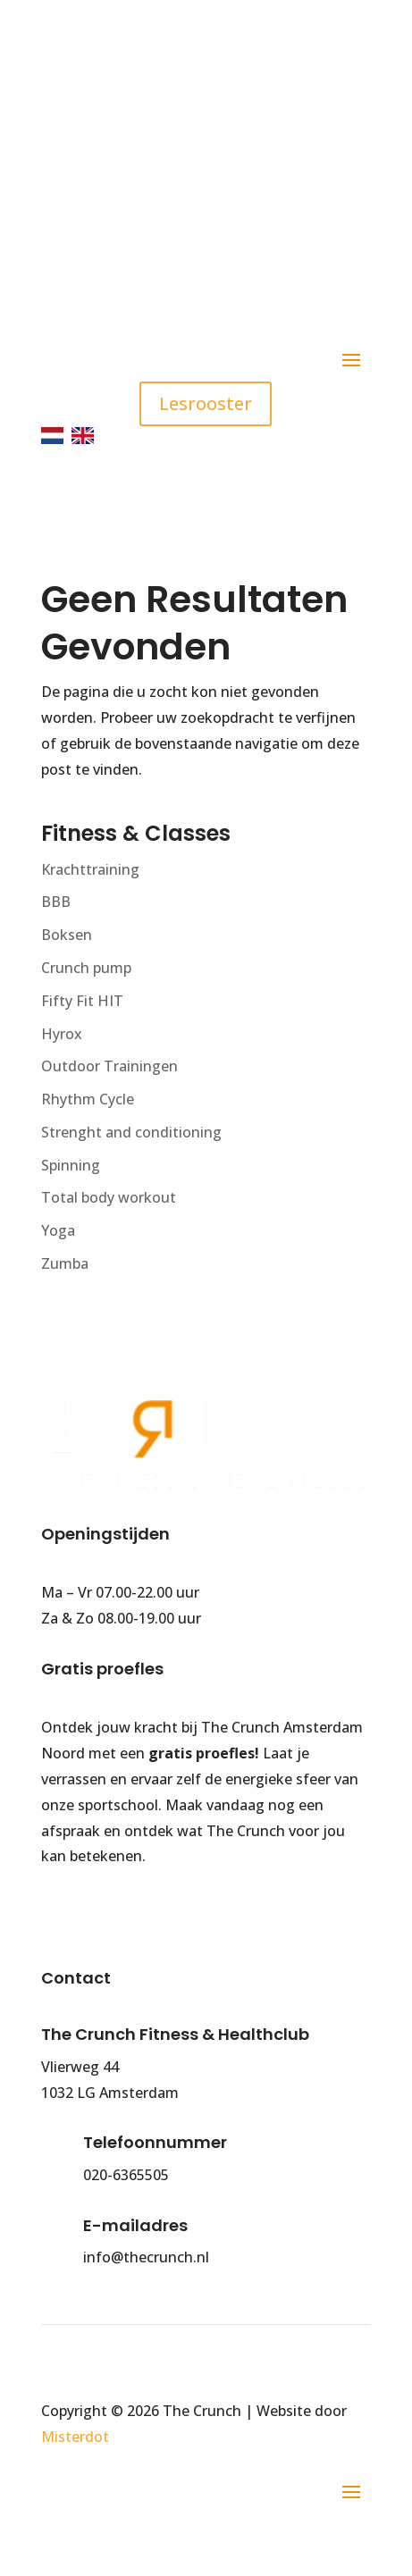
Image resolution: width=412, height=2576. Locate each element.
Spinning (70, 1165)
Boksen (66, 934)
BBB (56, 901)
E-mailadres (135, 2225)
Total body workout (108, 1197)
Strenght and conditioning (131, 1132)
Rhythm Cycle (87, 1099)
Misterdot (75, 2436)
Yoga (58, 1230)
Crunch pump (86, 968)
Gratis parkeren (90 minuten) (190, 252)
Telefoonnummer (155, 2142)
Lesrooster (205, 403)
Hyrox (61, 1034)
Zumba (64, 1263)
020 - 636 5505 (164, 112)
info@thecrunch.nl (185, 175)
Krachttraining (90, 869)
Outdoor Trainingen (109, 1066)
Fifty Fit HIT (82, 1001)
